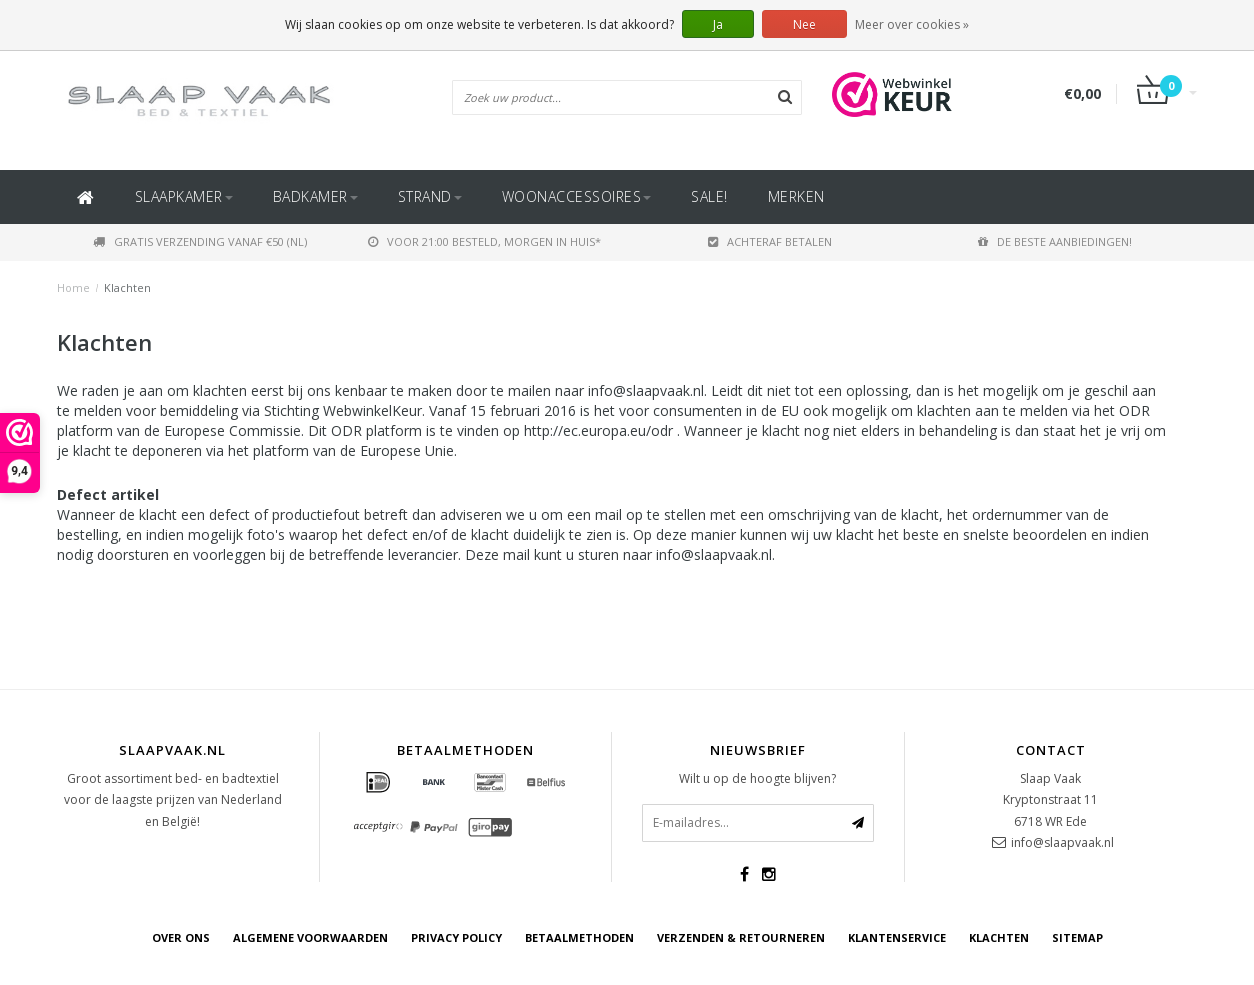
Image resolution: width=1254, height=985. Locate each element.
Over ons (181, 937)
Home (73, 287)
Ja (718, 24)
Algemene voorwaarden (310, 937)
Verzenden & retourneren (741, 937)
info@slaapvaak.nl (1062, 842)
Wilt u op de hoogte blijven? (757, 778)
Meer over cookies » (912, 24)
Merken (796, 196)
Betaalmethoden (579, 937)
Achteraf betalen (770, 241)
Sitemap (1077, 937)
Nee (804, 24)
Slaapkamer (184, 196)
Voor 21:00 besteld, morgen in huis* (484, 241)
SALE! (709, 196)
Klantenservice (897, 937)
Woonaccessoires (577, 196)
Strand (430, 196)
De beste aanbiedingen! (1055, 241)
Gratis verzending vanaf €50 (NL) (200, 241)
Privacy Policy (456, 937)
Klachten (127, 287)
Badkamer (315, 196)
